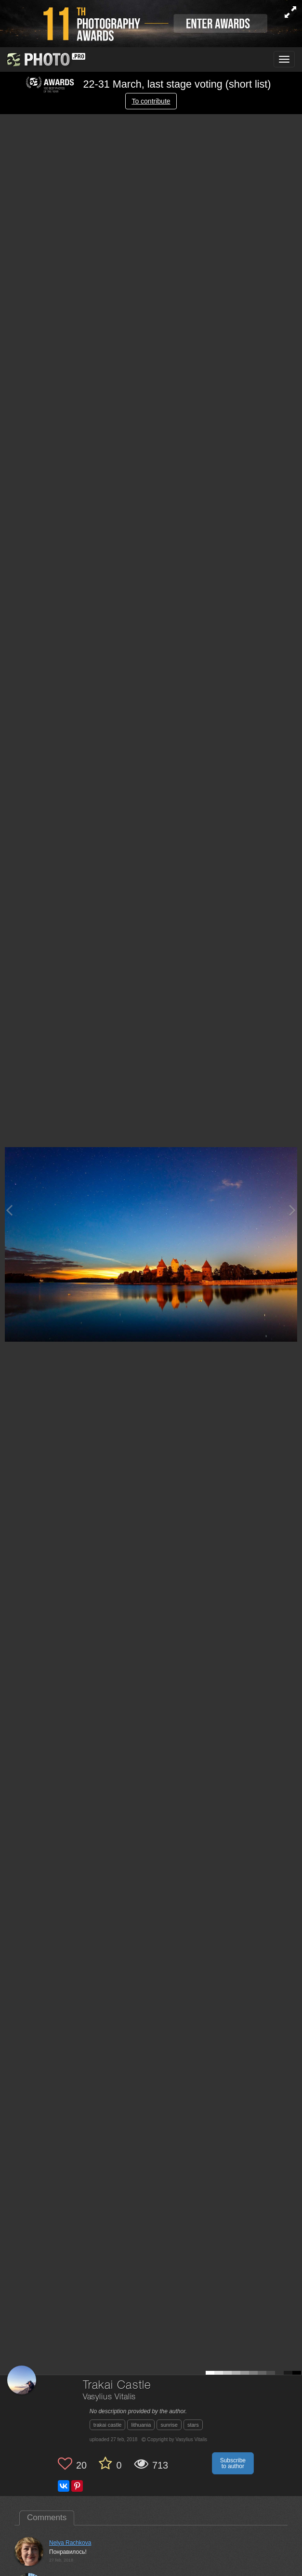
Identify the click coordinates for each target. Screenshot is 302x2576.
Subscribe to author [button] (233, 2463)
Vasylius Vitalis (109, 2397)
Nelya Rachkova (70, 2542)
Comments (46, 2517)
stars (193, 2425)
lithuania (141, 2425)
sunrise (168, 2425)
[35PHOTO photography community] (45, 59)
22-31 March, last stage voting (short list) (148, 84)
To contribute (150, 101)
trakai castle (107, 2425)
